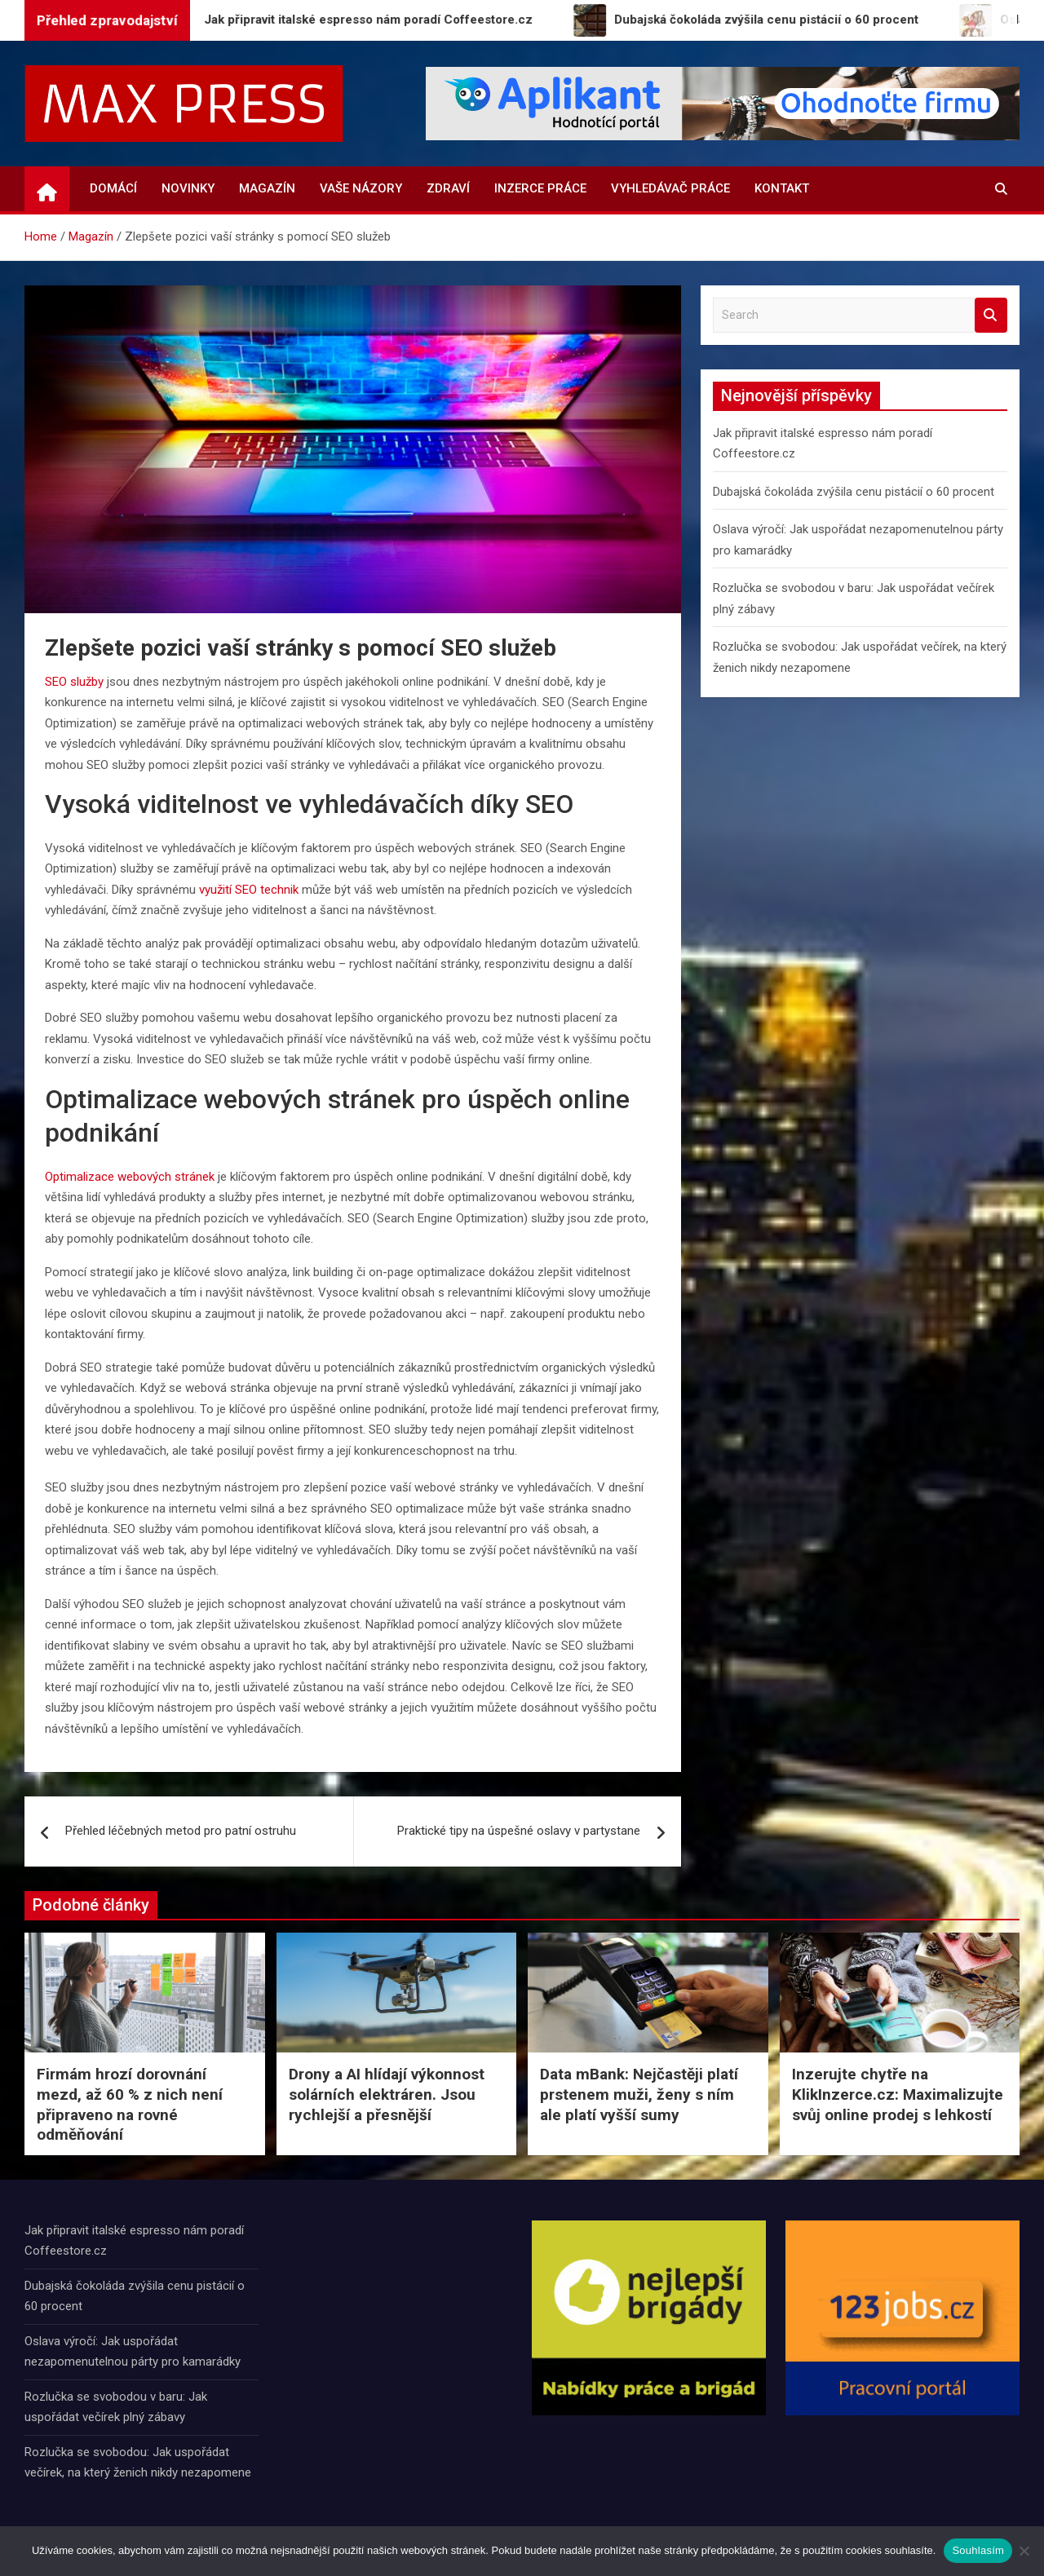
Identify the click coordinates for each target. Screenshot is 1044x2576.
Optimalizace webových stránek (130, 1176)
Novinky (188, 188)
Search (991, 315)
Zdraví (448, 188)
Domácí (113, 188)
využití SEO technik (249, 889)
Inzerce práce (540, 188)
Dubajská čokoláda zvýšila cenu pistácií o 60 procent (853, 491)
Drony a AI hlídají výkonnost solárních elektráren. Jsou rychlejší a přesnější (386, 2094)
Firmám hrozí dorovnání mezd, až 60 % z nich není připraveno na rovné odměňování (130, 2104)
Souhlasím (978, 2550)
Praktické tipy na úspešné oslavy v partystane (518, 1830)
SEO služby (74, 681)
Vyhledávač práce (670, 188)
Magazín (267, 188)
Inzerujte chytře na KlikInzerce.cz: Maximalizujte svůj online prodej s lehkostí (897, 2094)
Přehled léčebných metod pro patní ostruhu (180, 1830)
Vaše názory (361, 188)
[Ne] (1023, 2551)
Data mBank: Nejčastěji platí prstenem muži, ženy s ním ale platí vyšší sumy (639, 2094)
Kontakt (781, 188)
